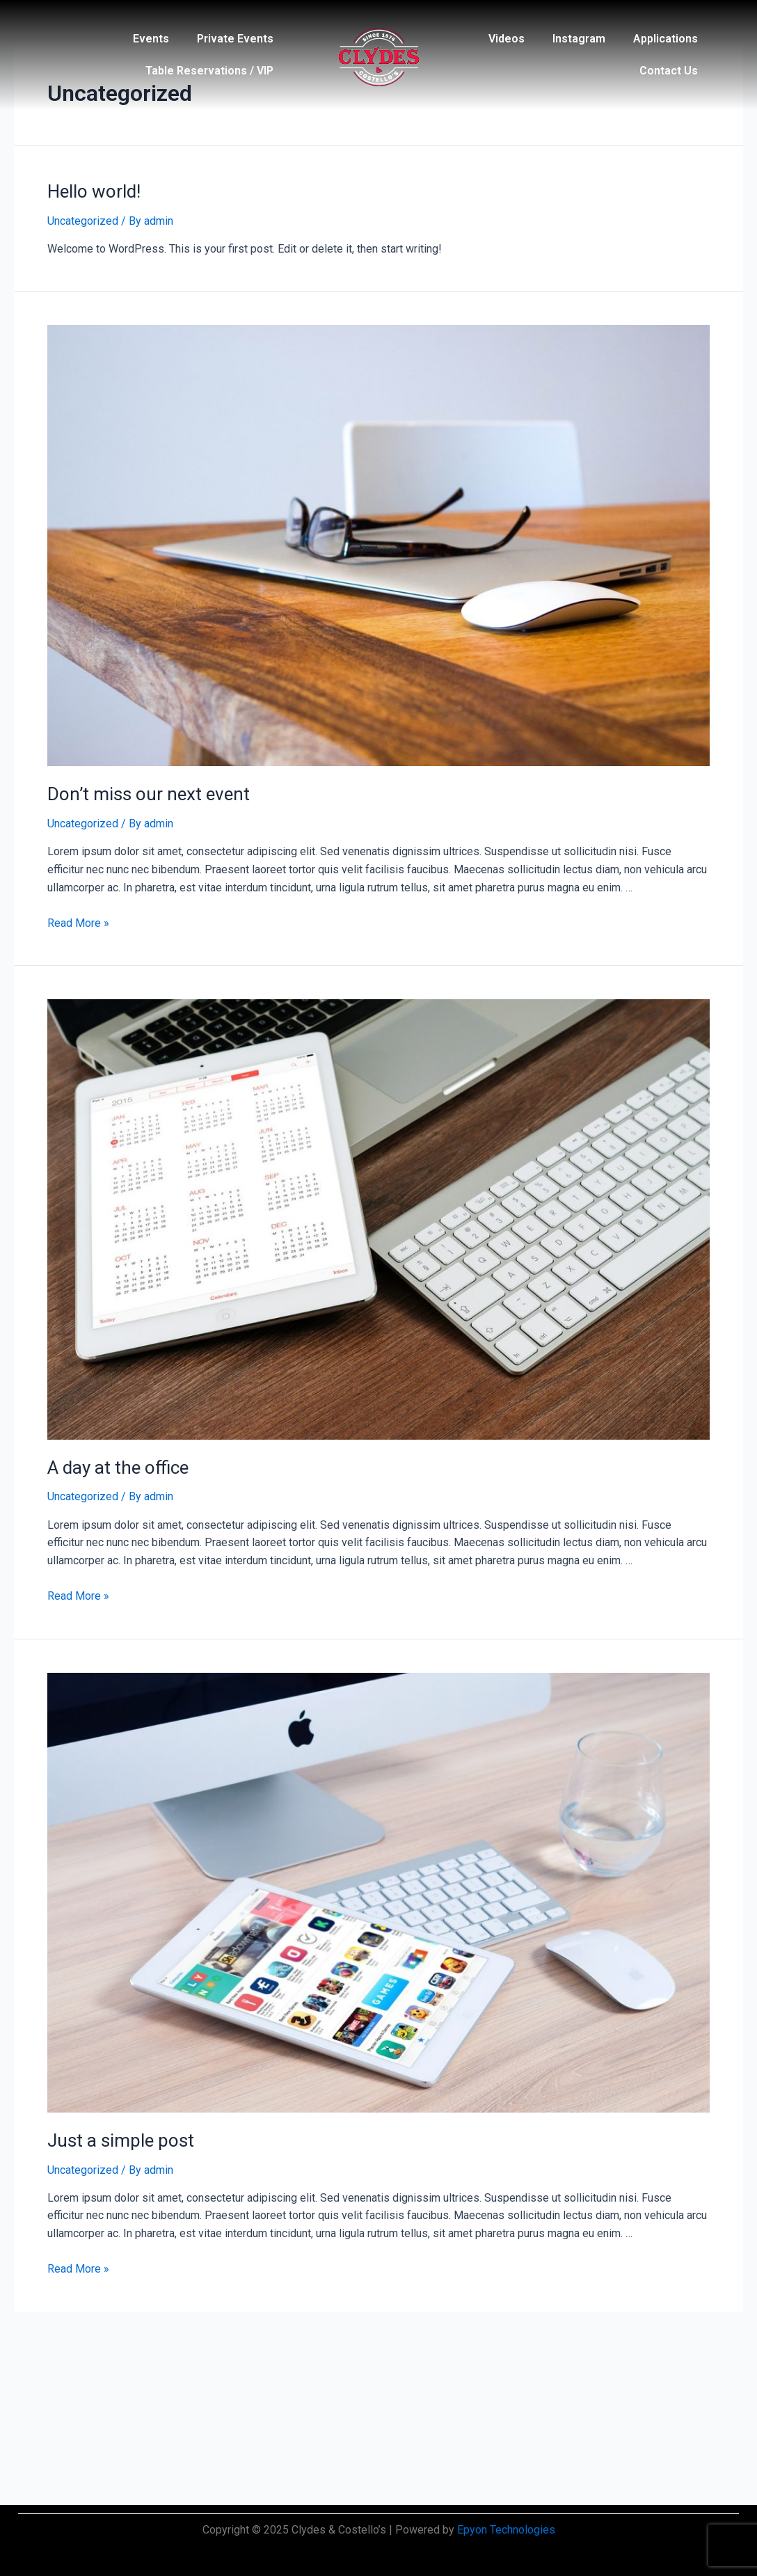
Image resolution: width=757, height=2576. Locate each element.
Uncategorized (82, 221)
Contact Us (668, 70)
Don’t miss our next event (148, 794)
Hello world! (94, 191)
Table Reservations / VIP (209, 70)
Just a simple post (120, 2140)
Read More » (78, 923)
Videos (506, 38)
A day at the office (118, 1467)
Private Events (235, 38)
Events (151, 38)
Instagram (578, 38)
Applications (665, 38)
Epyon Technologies (506, 2529)
